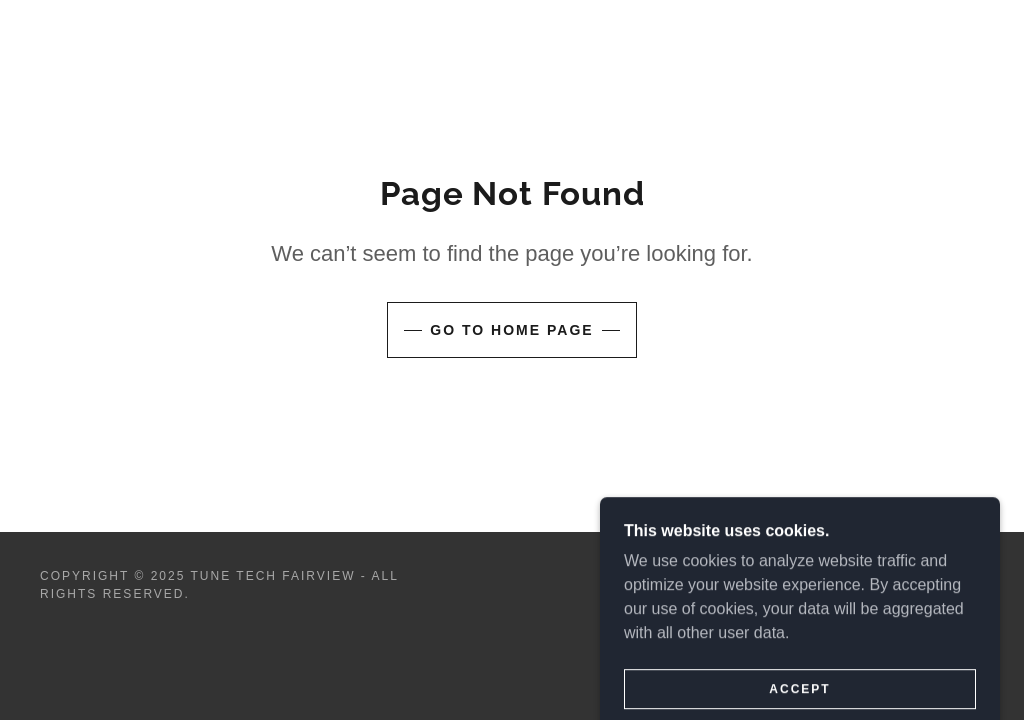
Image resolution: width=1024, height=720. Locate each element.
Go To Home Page (511, 330)
